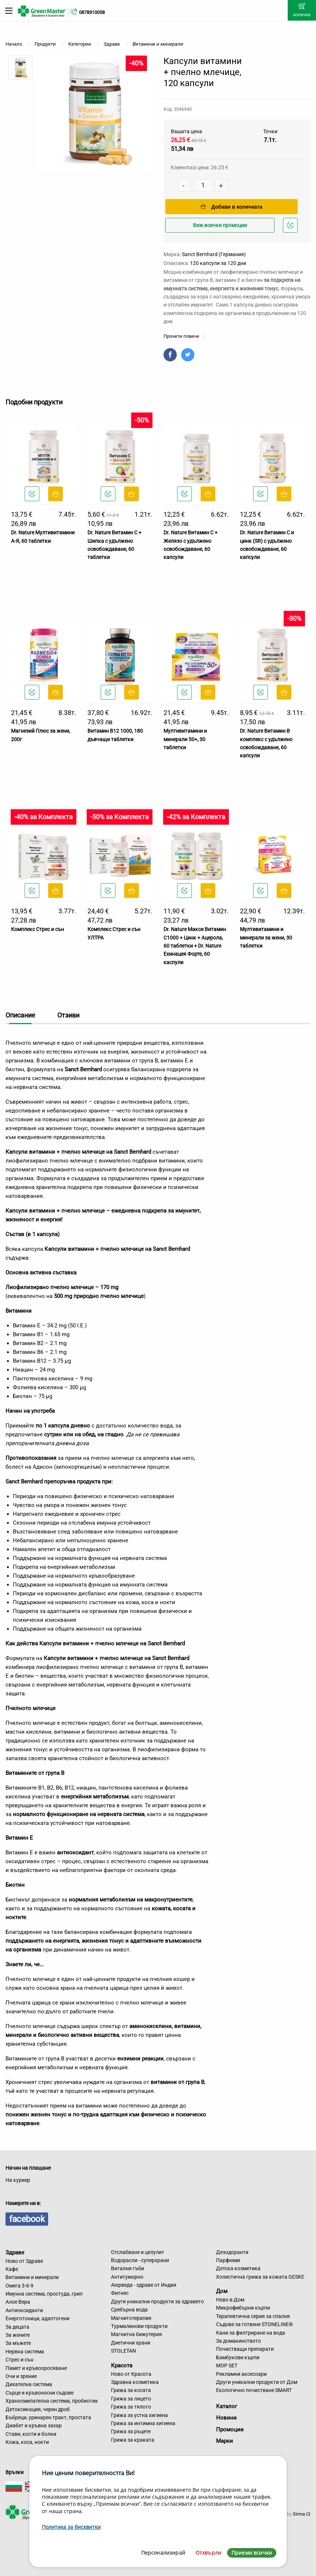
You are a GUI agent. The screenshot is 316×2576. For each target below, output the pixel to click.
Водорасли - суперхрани (140, 2260)
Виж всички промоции (220, 225)
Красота (121, 2365)
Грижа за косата (131, 2390)
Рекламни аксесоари (241, 2374)
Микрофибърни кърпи (243, 2308)
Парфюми (228, 2260)
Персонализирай (163, 2552)
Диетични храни (130, 2343)
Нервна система (25, 2351)
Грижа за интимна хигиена (143, 2423)
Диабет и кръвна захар (34, 2425)
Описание (20, 1015)
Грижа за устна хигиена (139, 2415)
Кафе (12, 2269)
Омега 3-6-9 (19, 2286)
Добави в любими (291, 227)
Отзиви (68, 1015)
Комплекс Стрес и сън (37, 929)
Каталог (226, 2406)
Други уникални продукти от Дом (256, 2382)
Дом (221, 2291)
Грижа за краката (132, 2440)
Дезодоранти (232, 2252)
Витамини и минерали (32, 2277)
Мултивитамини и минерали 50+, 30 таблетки (185, 739)
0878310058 (92, 12)
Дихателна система (29, 2384)
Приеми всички (251, 2552)
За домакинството (238, 2341)
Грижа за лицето (131, 2399)
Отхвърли (208, 2552)
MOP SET (226, 2365)
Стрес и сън (19, 2360)
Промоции (230, 2429)
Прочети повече (184, 336)
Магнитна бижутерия (136, 2334)
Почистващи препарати (245, 2349)
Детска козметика (238, 2268)
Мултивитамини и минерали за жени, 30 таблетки (266, 937)
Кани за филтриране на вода (250, 2333)
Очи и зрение (21, 2376)
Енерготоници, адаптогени (37, 2318)
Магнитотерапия (131, 2318)
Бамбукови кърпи (237, 2357)
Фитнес (120, 2293)
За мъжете (18, 2343)
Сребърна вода (129, 2310)
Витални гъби (127, 2268)
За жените (18, 2335)
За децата (17, 2327)
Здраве (15, 2252)
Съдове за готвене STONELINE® (254, 2324)
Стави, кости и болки (31, 2434)
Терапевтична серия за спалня (253, 2316)
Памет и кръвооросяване (36, 2368)
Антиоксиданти (24, 2310)
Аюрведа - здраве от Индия (143, 2285)
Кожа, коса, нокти (27, 2442)
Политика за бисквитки (71, 2526)
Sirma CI (301, 2514)
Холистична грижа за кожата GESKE (260, 2277)
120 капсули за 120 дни (218, 263)
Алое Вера (18, 2302)
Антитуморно (127, 2277)
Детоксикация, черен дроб (38, 2409)
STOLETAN (123, 2351)
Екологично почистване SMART (254, 2390)
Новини (226, 2417)
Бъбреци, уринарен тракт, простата (48, 2417)
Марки (224, 2441)
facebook (26, 2219)
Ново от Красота (131, 2374)
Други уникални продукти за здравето (157, 2301)
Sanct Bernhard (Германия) (214, 254)
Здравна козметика (135, 2382)
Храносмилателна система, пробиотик (52, 2401)
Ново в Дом (230, 2300)
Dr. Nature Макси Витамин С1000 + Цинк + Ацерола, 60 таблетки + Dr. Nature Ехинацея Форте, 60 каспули (195, 945)
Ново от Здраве (24, 2261)
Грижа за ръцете (131, 2431)
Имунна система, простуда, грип (44, 2294)
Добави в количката (231, 207)
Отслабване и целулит (137, 2252)
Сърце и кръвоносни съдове (39, 2393)
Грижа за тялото (131, 2407)
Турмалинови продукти (139, 2326)
